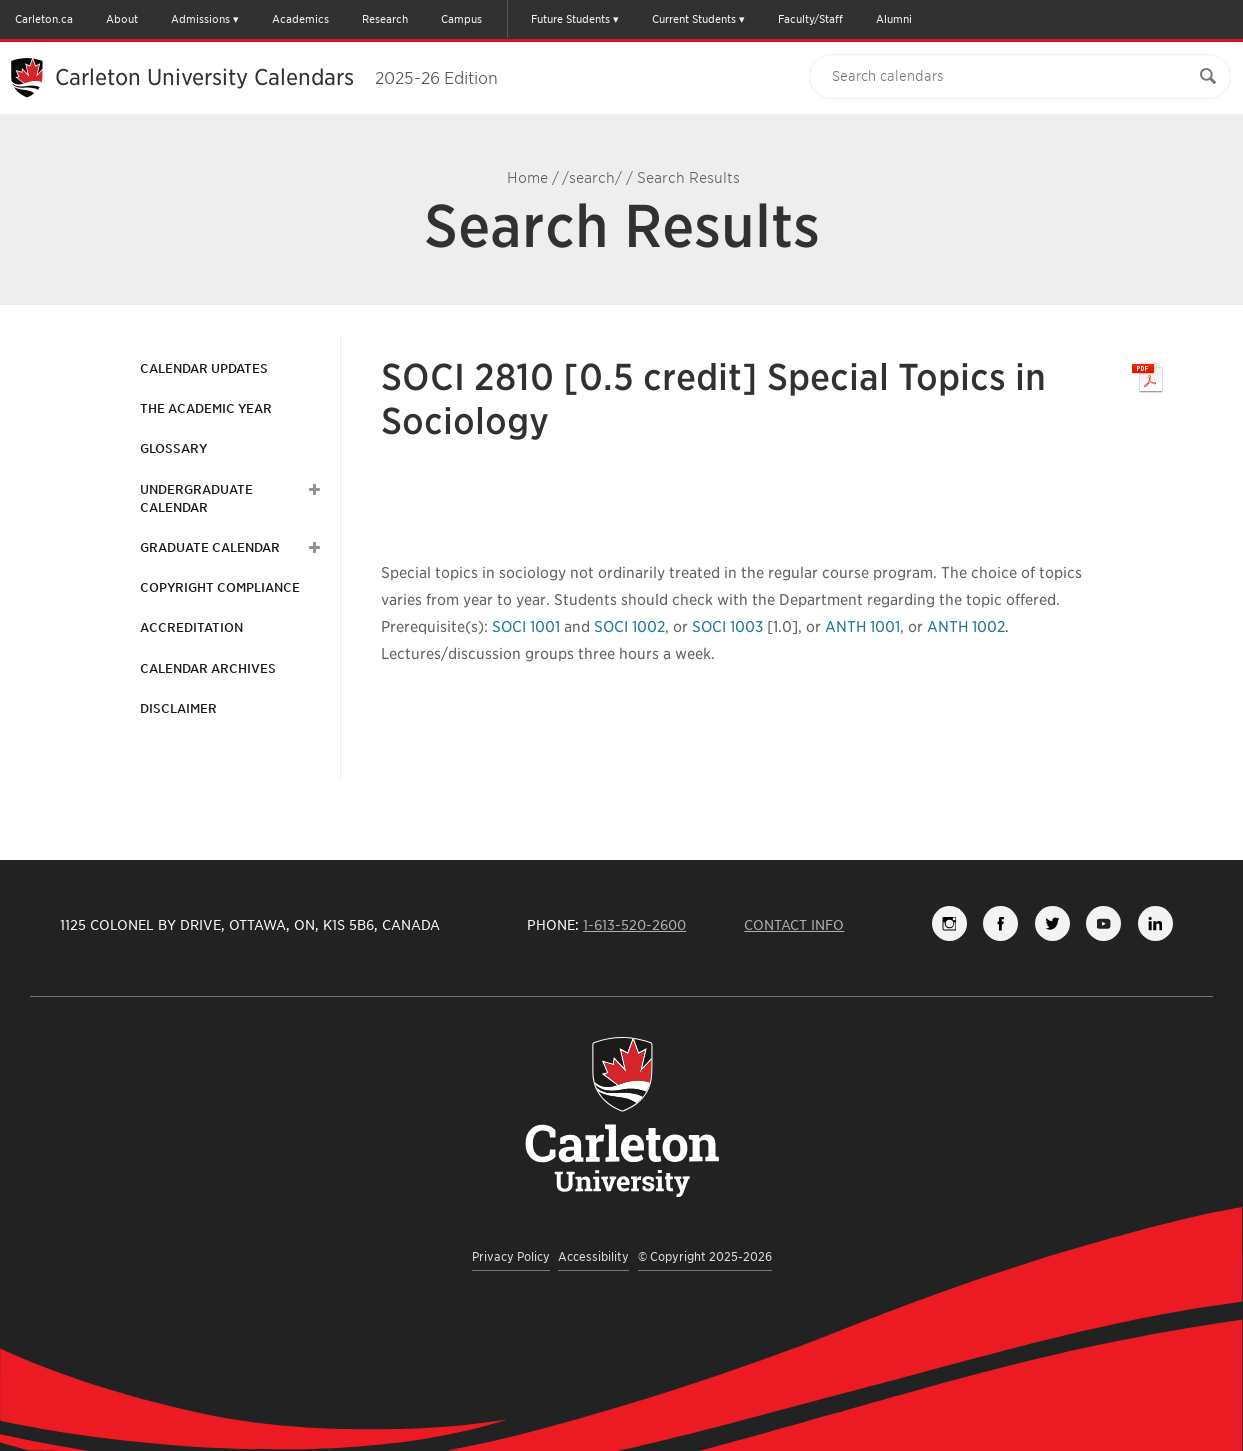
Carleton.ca (44, 19)
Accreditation (191, 627)
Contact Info (794, 925)
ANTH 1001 (862, 627)
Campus (461, 19)
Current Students (694, 19)
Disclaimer (178, 708)
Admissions (200, 19)
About (122, 19)
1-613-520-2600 (634, 925)
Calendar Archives (208, 668)
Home (527, 178)
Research (385, 19)
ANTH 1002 (966, 627)
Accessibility (593, 1256)
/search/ (592, 178)
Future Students (570, 19)
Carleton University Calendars (276, 77)
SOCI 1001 (526, 627)
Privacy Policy (511, 1256)
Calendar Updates (204, 368)
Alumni (894, 19)
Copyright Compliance (220, 587)
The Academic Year (206, 408)
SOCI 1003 (727, 627)
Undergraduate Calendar (196, 498)
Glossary (173, 448)
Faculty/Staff (810, 19)
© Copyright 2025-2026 (705, 1256)
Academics (300, 19)
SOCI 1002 (629, 627)
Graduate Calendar (210, 547)
